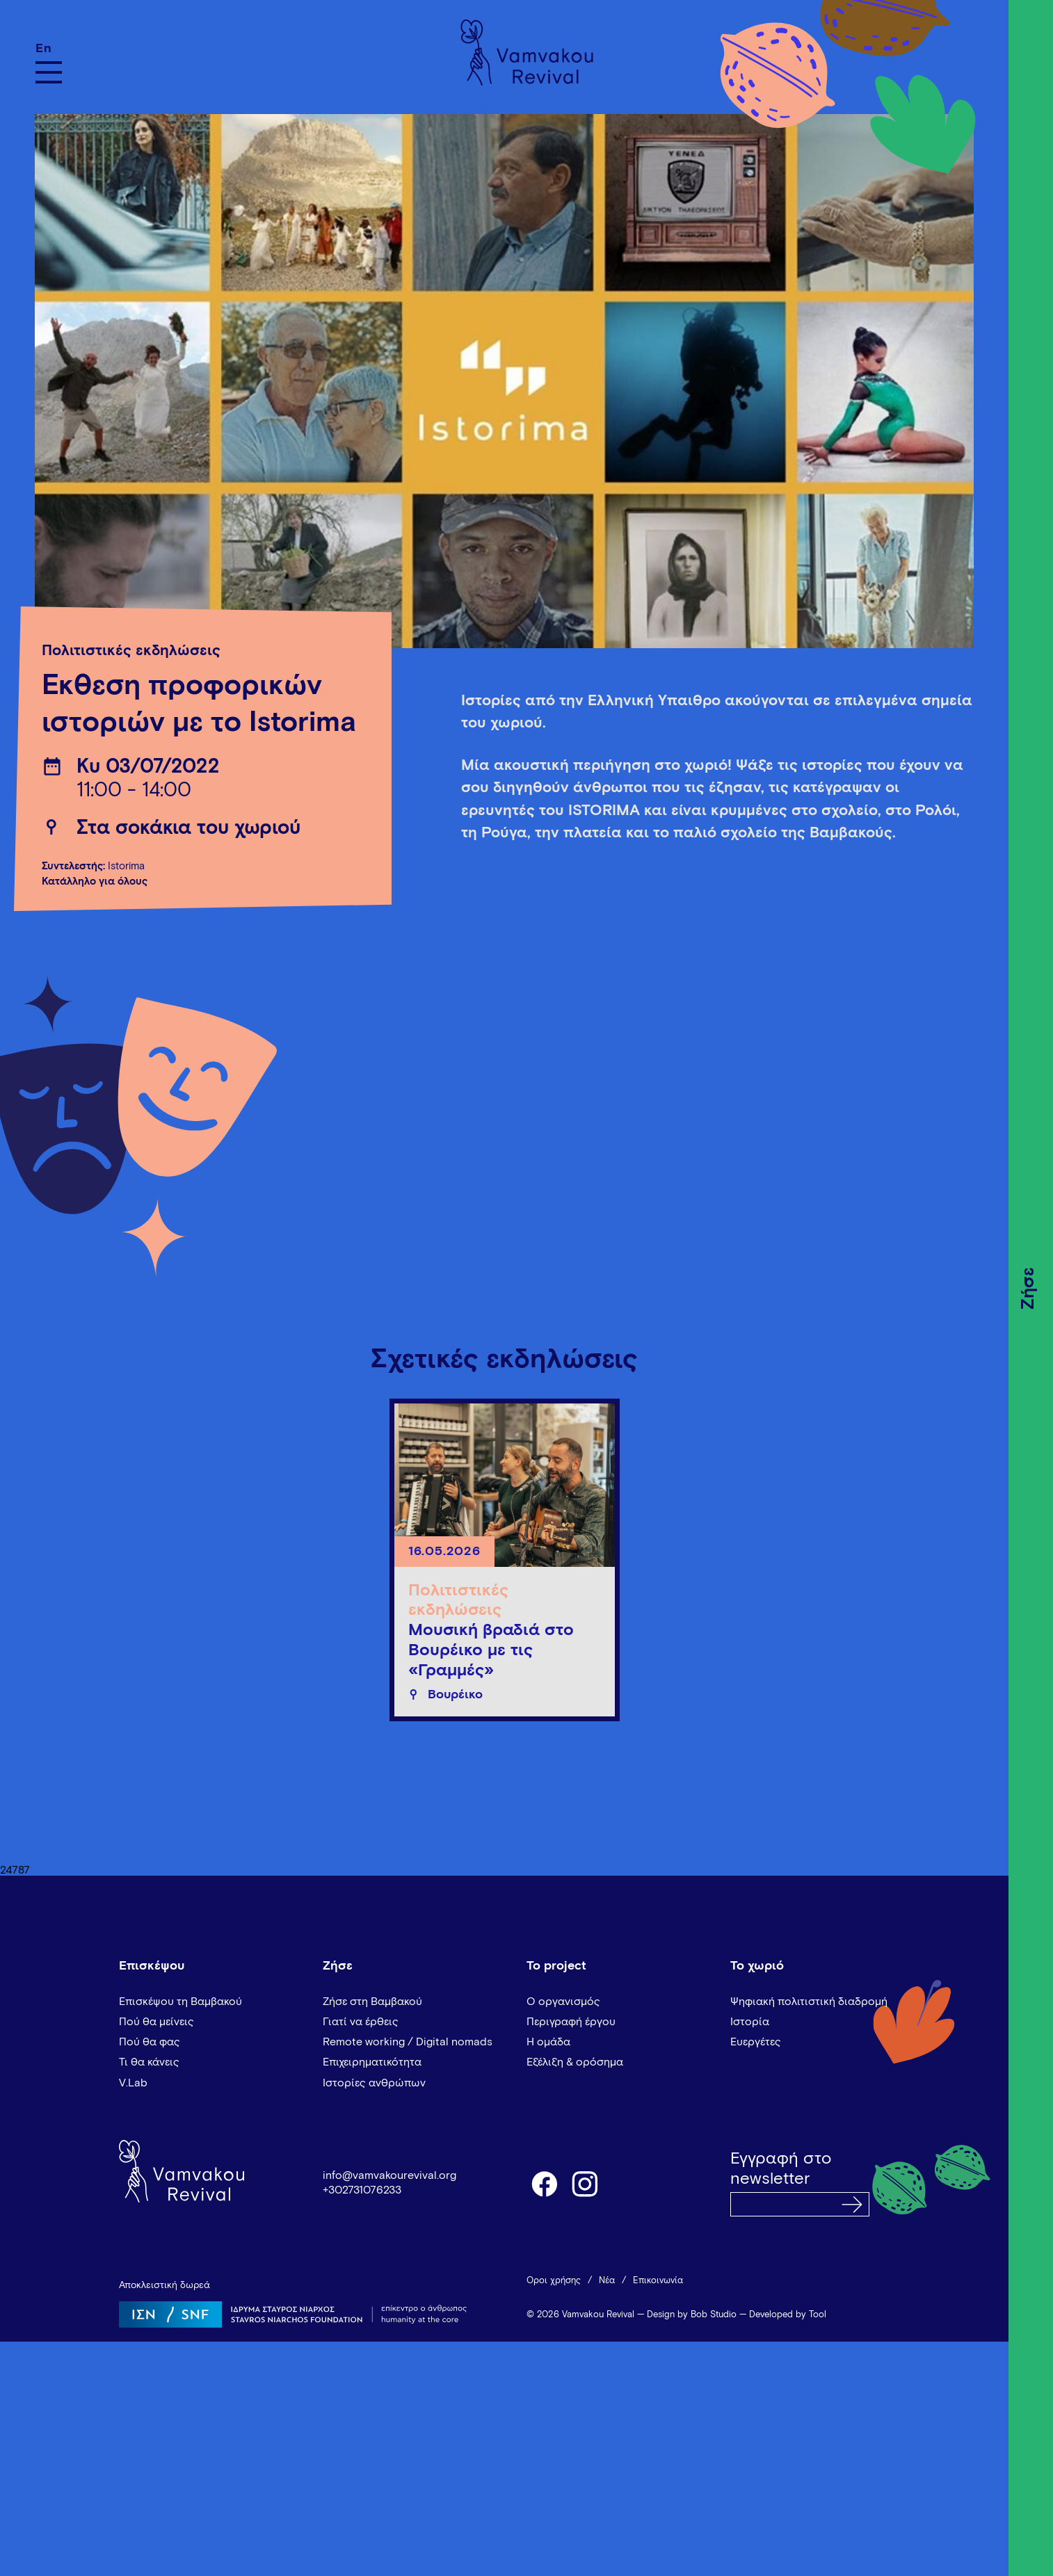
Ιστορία (749, 2021)
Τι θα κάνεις (149, 2062)
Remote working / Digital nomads (407, 2041)
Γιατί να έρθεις (361, 2021)
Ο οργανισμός (563, 2001)
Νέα (607, 2280)
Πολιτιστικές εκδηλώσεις (131, 651)
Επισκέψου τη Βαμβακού (180, 2001)
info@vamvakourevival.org (389, 2175)
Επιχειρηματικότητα (372, 2062)
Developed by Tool (787, 2314)
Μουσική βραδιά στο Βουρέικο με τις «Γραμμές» (491, 1650)
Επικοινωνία (658, 2280)
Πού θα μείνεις (156, 2021)
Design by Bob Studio (692, 2314)
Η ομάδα (548, 2041)
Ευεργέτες (755, 2041)
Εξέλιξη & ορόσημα (574, 2062)
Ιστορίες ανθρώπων (374, 2082)
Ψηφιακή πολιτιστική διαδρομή (808, 2001)
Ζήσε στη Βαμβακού (372, 2001)
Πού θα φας (149, 2041)
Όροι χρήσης (553, 2280)
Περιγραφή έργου (571, 2021)
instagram (585, 2183)
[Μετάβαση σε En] (48, 48)
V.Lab (133, 2082)
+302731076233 (362, 2190)
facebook (543, 2183)
